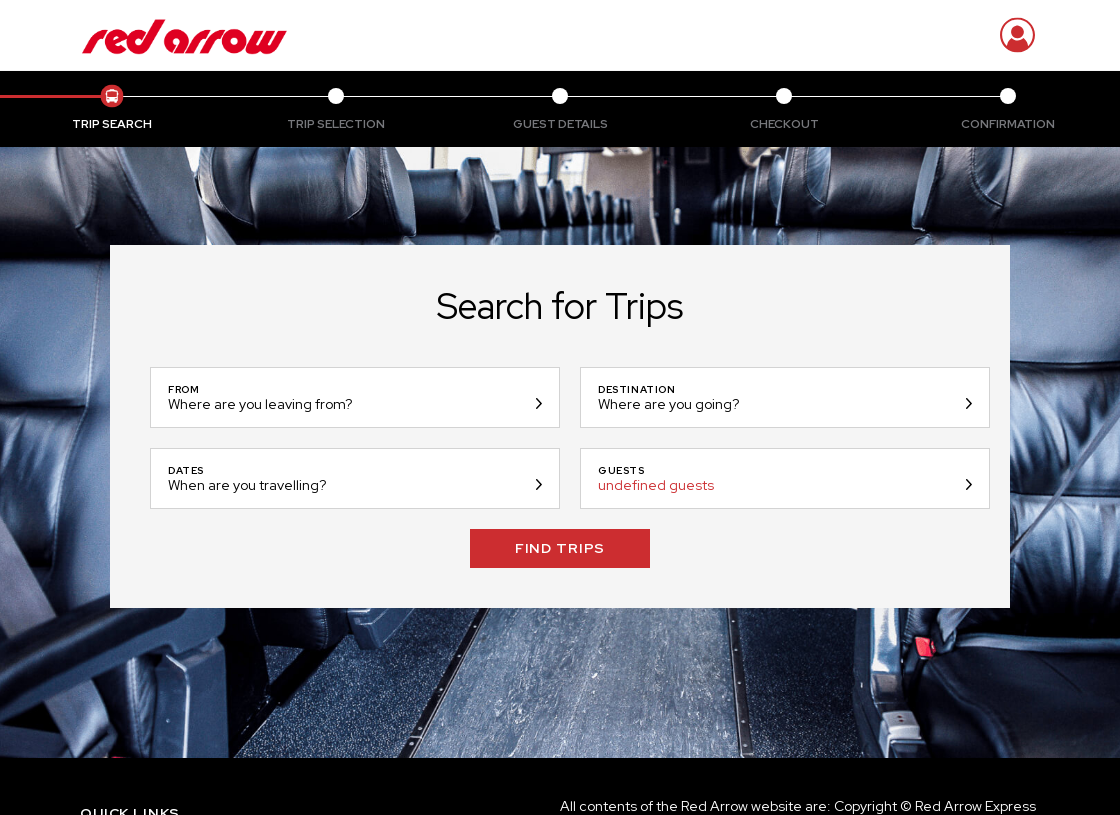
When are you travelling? (247, 485)
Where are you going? (668, 404)
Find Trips (560, 548)
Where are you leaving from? (260, 404)
